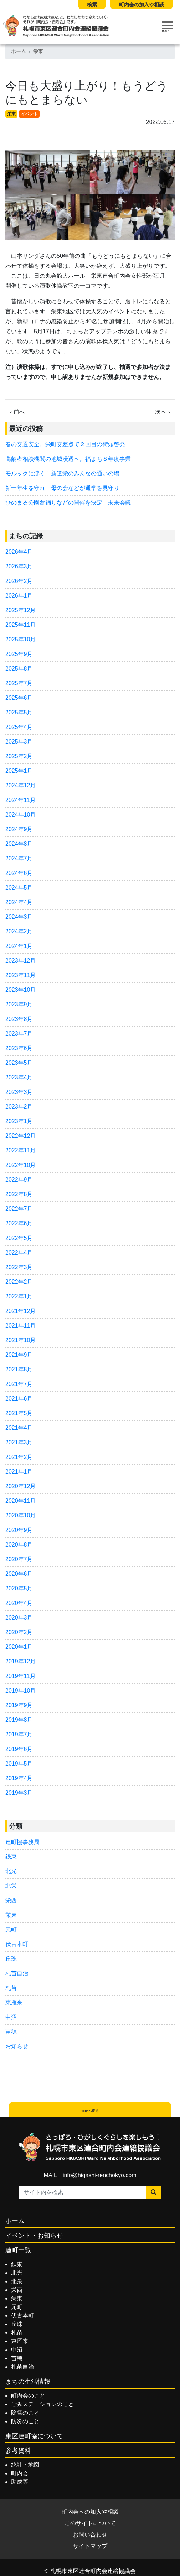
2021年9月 (19, 1355)
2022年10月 (20, 1165)
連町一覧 (18, 2250)
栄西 (11, 1900)
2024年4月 (19, 902)
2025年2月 (19, 756)
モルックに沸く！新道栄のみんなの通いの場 (62, 473)
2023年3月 (19, 1092)
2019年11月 (20, 1676)
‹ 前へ (17, 412)
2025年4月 (19, 727)
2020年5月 (19, 1588)
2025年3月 (19, 742)
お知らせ (16, 2046)
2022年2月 (19, 1282)
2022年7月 (19, 1209)
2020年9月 (19, 1530)
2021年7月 (19, 1384)
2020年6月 (19, 1574)
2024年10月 (20, 815)
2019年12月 (20, 1661)
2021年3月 (19, 1442)
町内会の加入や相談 (141, 4)
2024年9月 (19, 829)
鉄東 (11, 1856)
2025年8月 (19, 669)
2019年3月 (19, 1793)
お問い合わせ (90, 2534)
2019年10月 (20, 1691)
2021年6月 (19, 1399)
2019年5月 (19, 1764)
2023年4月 (19, 1077)
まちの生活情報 (27, 2381)
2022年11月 (20, 1150)
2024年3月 (19, 917)
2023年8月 (19, 1019)
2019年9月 (19, 1705)
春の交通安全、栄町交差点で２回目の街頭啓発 (65, 444)
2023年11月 (20, 975)
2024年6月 (19, 873)
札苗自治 (16, 1973)
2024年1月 (19, 946)
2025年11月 (20, 625)
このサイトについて (90, 2523)
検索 (92, 4)
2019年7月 (19, 1734)
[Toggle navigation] (167, 27)
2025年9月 (19, 654)
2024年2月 (19, 931)
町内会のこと (28, 2396)
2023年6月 (19, 1048)
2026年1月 (19, 596)
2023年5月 (19, 1063)
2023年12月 (20, 961)
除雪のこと (25, 2413)
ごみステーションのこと (42, 2404)
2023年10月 (20, 990)
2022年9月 (19, 1180)
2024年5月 (19, 888)
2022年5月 (19, 1238)
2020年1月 (19, 1647)
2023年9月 (19, 1004)
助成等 (19, 2482)
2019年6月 (19, 1749)
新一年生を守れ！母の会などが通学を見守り (62, 488)
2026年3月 (19, 566)
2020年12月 (20, 1486)
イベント (29, 113)
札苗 (11, 1988)
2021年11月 (20, 1326)
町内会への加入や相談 (90, 2512)
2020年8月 (19, 1545)
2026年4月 (19, 552)
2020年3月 (19, 1618)
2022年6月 (19, 1223)
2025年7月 (19, 683)
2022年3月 (19, 1267)
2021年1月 (19, 1472)
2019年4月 (19, 1778)
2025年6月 (19, 698)
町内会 (19, 2473)
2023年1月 (19, 1121)
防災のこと (25, 2421)
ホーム (18, 51)
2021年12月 (20, 1311)
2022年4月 (19, 1253)
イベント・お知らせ (34, 2235)
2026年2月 (19, 581)
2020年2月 (19, 1632)
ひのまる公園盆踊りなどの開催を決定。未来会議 (68, 503)
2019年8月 (19, 1720)
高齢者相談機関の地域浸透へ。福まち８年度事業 (68, 459)
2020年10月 (20, 1515)
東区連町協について (34, 2436)
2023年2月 (19, 1107)
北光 (11, 1871)
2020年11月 (20, 1501)
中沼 (11, 2017)
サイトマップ (90, 2546)
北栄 (11, 1886)
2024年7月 (19, 858)
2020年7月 (19, 1559)
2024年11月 (20, 800)
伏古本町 (16, 1944)
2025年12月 (20, 610)
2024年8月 (19, 844)
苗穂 (11, 2032)
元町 (11, 1929)
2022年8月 (19, 1194)
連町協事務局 (22, 1842)
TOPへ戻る (90, 2111)
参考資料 (18, 2450)
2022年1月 (19, 1296)
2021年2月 (19, 1457)
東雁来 (13, 2002)
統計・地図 (25, 2465)
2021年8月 (19, 1369)
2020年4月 (19, 1603)
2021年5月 (19, 1413)
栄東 (38, 51)
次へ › (162, 412)
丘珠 (11, 1959)
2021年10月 (20, 1340)
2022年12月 (20, 1136)
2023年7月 (19, 1034)
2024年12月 (20, 785)
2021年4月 (19, 1428)
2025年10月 (20, 639)
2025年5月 (19, 712)
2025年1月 (19, 771)
